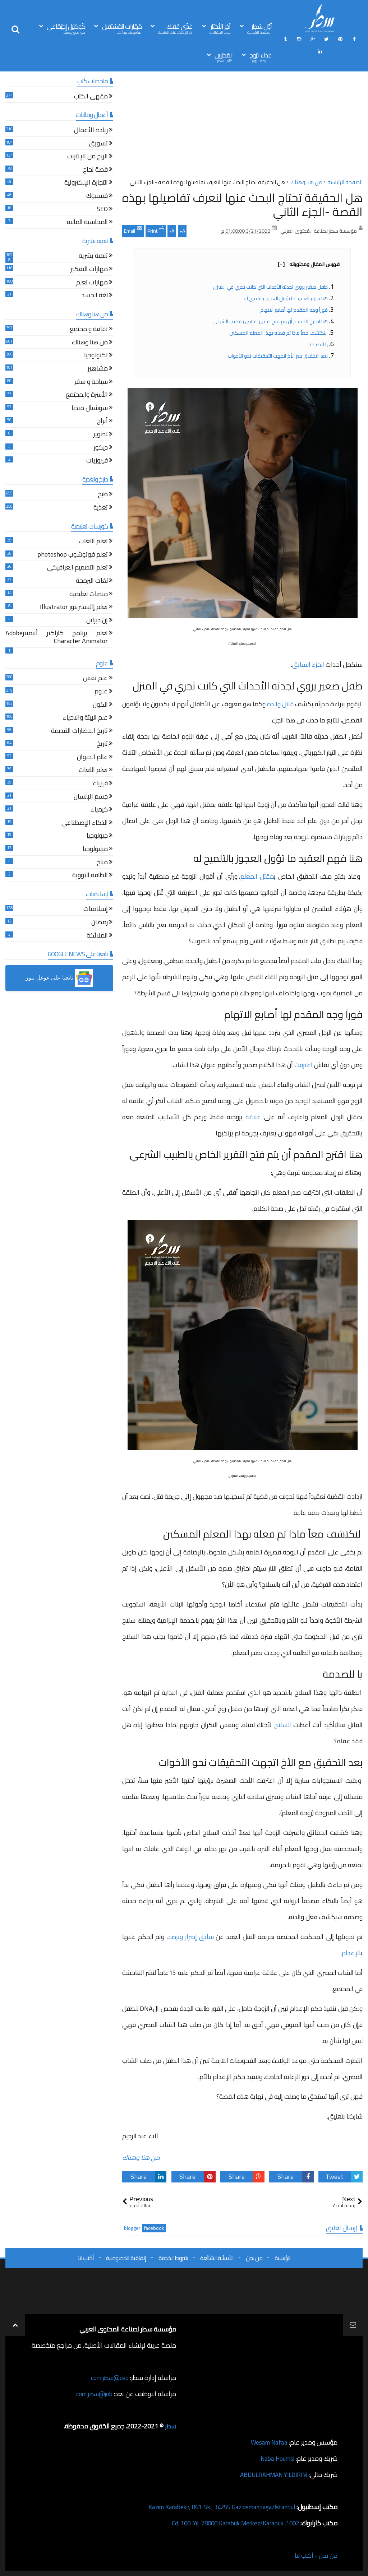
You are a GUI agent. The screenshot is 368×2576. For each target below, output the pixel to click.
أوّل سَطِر (259, 28)
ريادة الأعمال (91, 131)
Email (133, 230)
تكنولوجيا (96, 356)
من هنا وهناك (141, 2157)
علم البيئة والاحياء (85, 718)
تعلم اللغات (93, 542)
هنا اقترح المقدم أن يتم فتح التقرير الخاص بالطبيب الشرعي (270, 321)
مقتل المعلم (257, 876)
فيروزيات (97, 461)
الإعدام (351, 1953)
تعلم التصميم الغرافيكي (77, 568)
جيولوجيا (97, 836)
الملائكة (97, 936)
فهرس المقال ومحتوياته (309, 264)
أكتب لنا (86, 2258)
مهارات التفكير (89, 270)
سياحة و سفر (91, 382)
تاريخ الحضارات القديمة (79, 731)
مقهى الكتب (91, 97)
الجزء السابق (308, 664)
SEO (102, 210)
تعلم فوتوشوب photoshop (72, 555)
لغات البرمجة (92, 581)
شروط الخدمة (173, 2258)
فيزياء (100, 784)
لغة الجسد (95, 296)
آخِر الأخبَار (220, 28)
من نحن (254, 2258)
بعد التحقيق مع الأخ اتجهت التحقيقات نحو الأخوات (278, 356)
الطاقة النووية (90, 876)
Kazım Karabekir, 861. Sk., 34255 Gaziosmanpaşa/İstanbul (216, 2507)
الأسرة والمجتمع (87, 395)
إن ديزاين (97, 621)
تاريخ (102, 744)
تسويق (98, 144)
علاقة (253, 1117)
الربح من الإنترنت (87, 157)
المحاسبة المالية (87, 223)
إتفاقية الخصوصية (126, 2258)
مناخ (102, 863)
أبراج (102, 422)
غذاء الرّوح (260, 57)
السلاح (282, 1725)
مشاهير (98, 369)
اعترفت (303, 1065)
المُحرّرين (224, 57)
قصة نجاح (95, 170)
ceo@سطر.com (109, 2378)
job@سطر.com (93, 2394)
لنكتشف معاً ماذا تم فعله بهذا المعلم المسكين (278, 333)
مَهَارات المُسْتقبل (122, 28)
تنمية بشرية (93, 256)
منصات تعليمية (88, 595)
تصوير (100, 435)
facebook (154, 2228)
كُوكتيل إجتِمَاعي (66, 28)
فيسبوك (97, 196)
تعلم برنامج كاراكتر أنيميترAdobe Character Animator (56, 638)
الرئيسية (282, 2258)
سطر (170, 2426)
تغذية (100, 508)
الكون (100, 705)
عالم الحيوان (92, 758)
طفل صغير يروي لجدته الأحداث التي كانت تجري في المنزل (270, 287)
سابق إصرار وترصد (190, 1937)
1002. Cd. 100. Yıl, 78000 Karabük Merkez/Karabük (230, 2523)
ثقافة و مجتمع (89, 330)
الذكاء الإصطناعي (84, 823)
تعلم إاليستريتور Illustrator (74, 608)
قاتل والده (280, 704)
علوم (101, 692)
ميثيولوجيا (95, 850)
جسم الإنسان (91, 797)
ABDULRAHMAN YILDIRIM (270, 2474)
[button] (59, 978)
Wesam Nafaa (268, 2442)
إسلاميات (95, 910)
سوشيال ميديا (90, 409)
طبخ (103, 495)
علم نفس (95, 679)
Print (155, 230)
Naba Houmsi (275, 2458)
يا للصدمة (318, 344)
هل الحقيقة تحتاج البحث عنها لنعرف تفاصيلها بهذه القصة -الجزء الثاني (242, 204)
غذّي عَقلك (175, 28)
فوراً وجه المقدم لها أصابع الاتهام (293, 310)
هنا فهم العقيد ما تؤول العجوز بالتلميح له (286, 298)
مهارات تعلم (92, 283)
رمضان (99, 923)
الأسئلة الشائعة (217, 2258)
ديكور (101, 448)
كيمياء (99, 810)
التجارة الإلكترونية (86, 183)
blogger (132, 2228)
